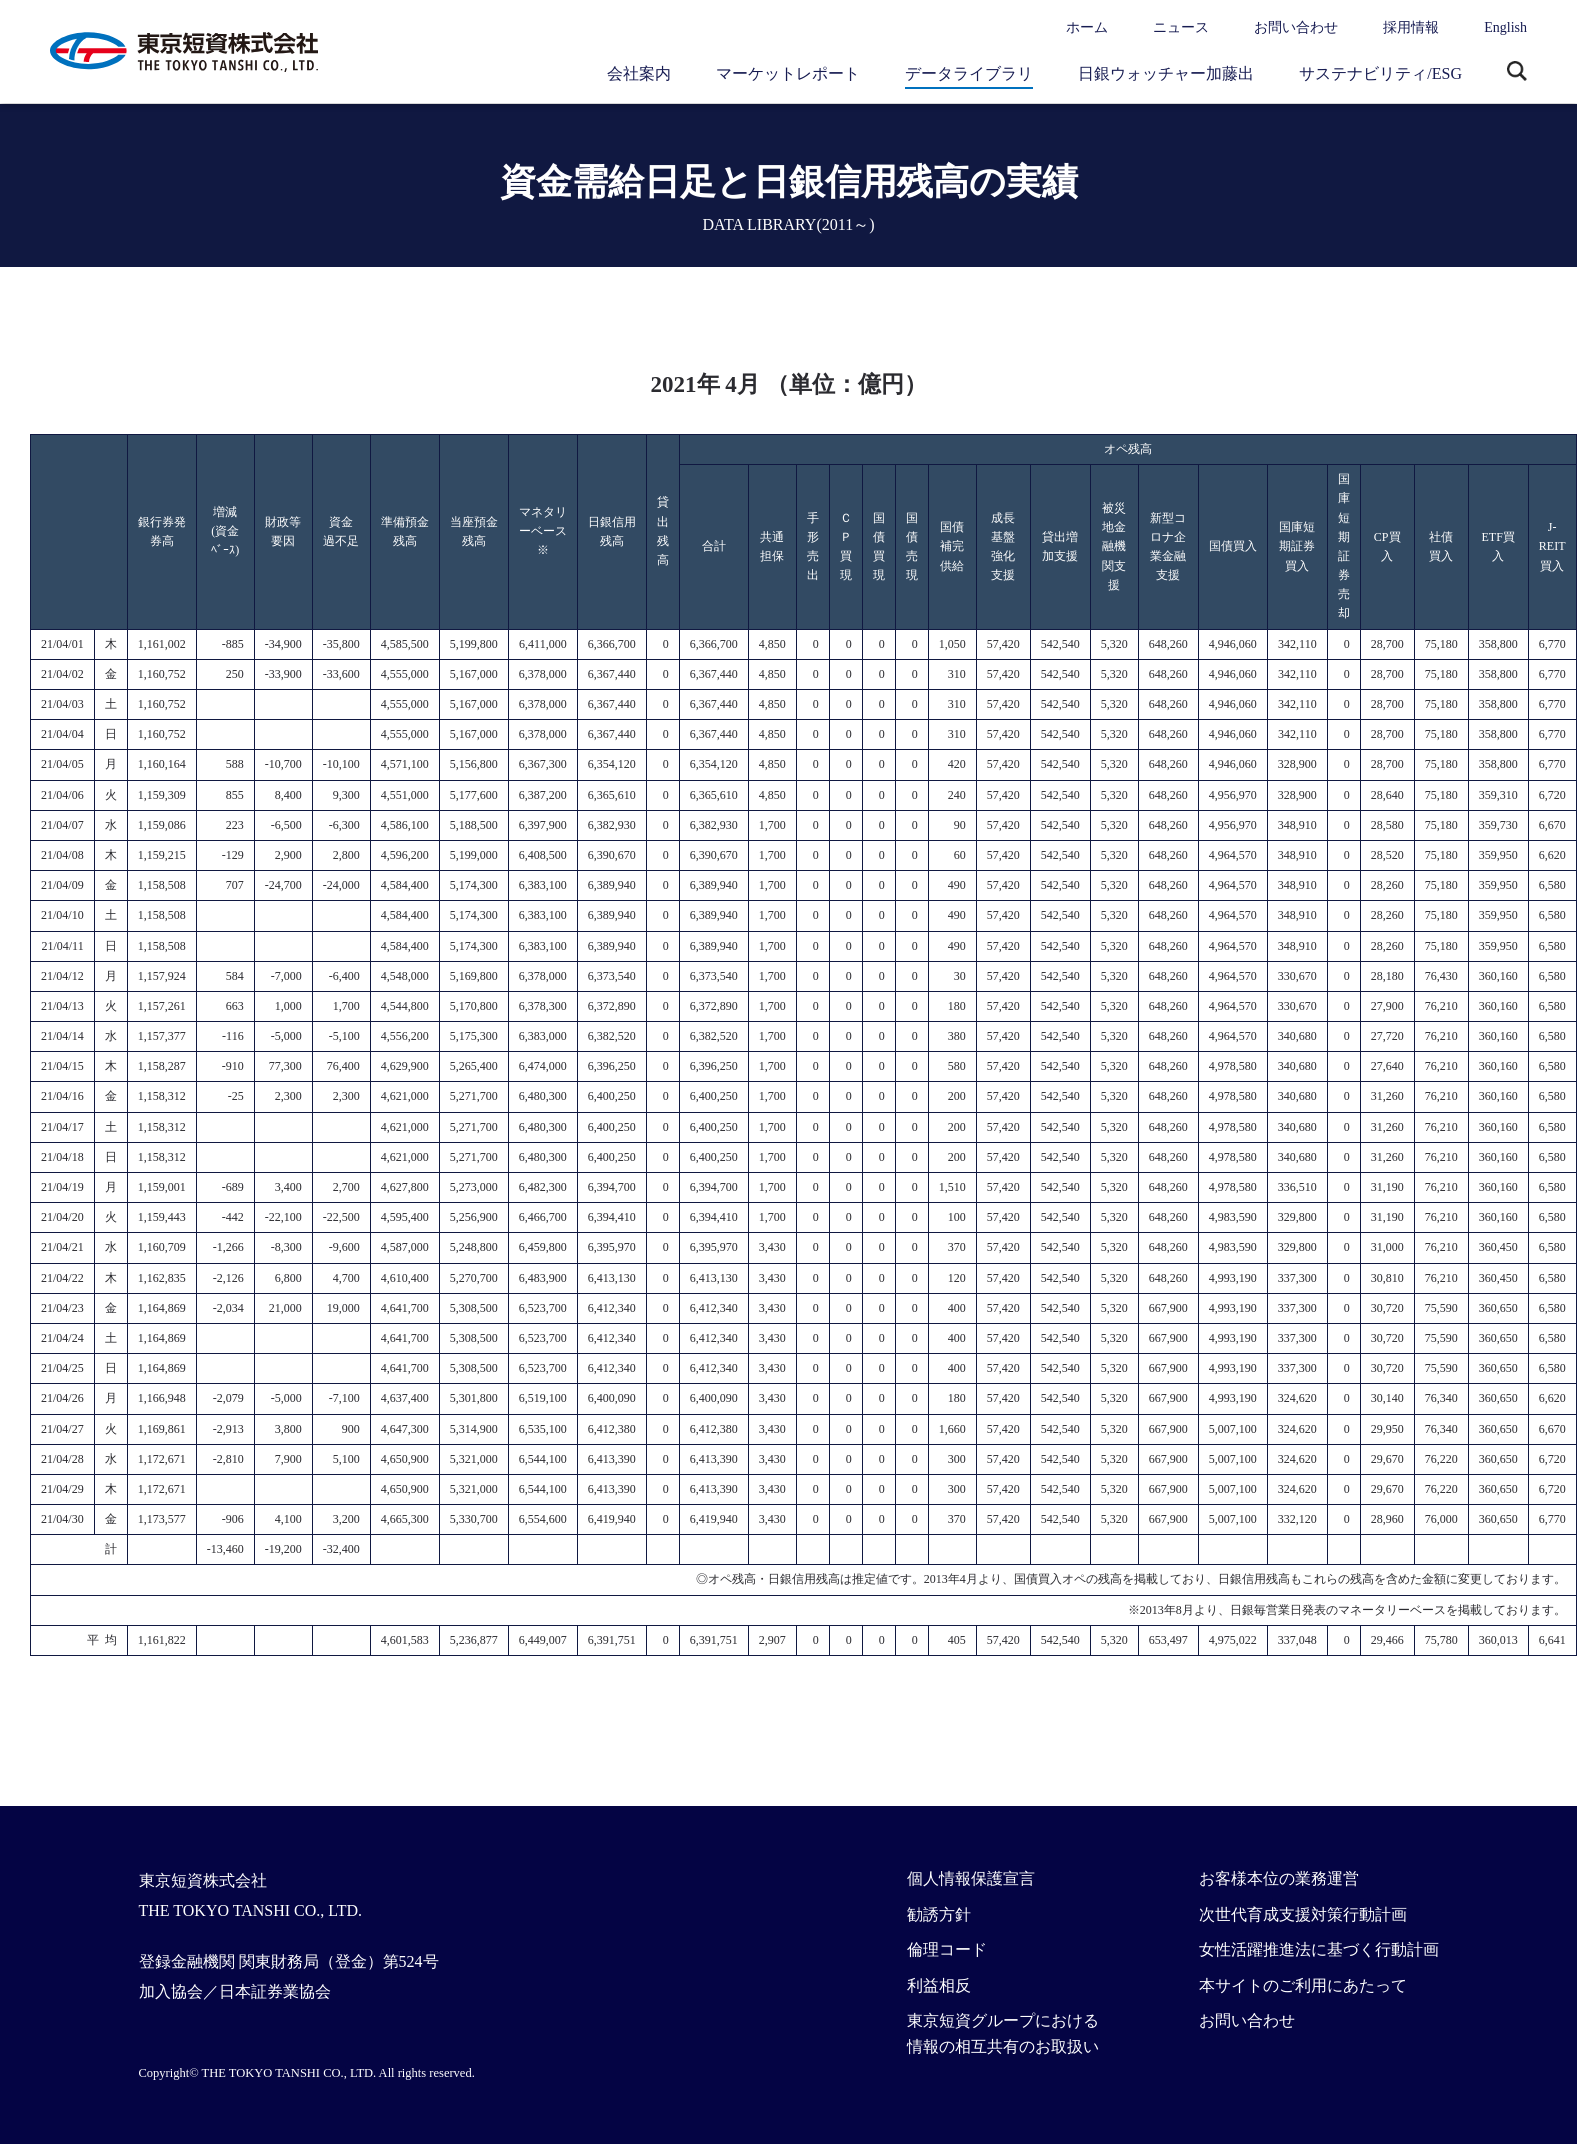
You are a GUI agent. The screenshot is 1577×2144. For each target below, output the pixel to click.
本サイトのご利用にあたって (1303, 1985)
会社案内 (639, 73)
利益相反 (939, 1985)
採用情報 (1411, 27)
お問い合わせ (1296, 27)
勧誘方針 (939, 1914)
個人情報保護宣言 (971, 1878)
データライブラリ (969, 73)
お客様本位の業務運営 (1279, 1878)
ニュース (1181, 27)
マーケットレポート (788, 73)
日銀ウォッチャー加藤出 (1166, 73)
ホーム (1087, 27)
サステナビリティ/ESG (1380, 73)
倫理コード (947, 1949)
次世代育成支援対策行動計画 (1303, 1914)
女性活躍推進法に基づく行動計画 (1319, 1949)
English (1505, 27)
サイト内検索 (1517, 73)
